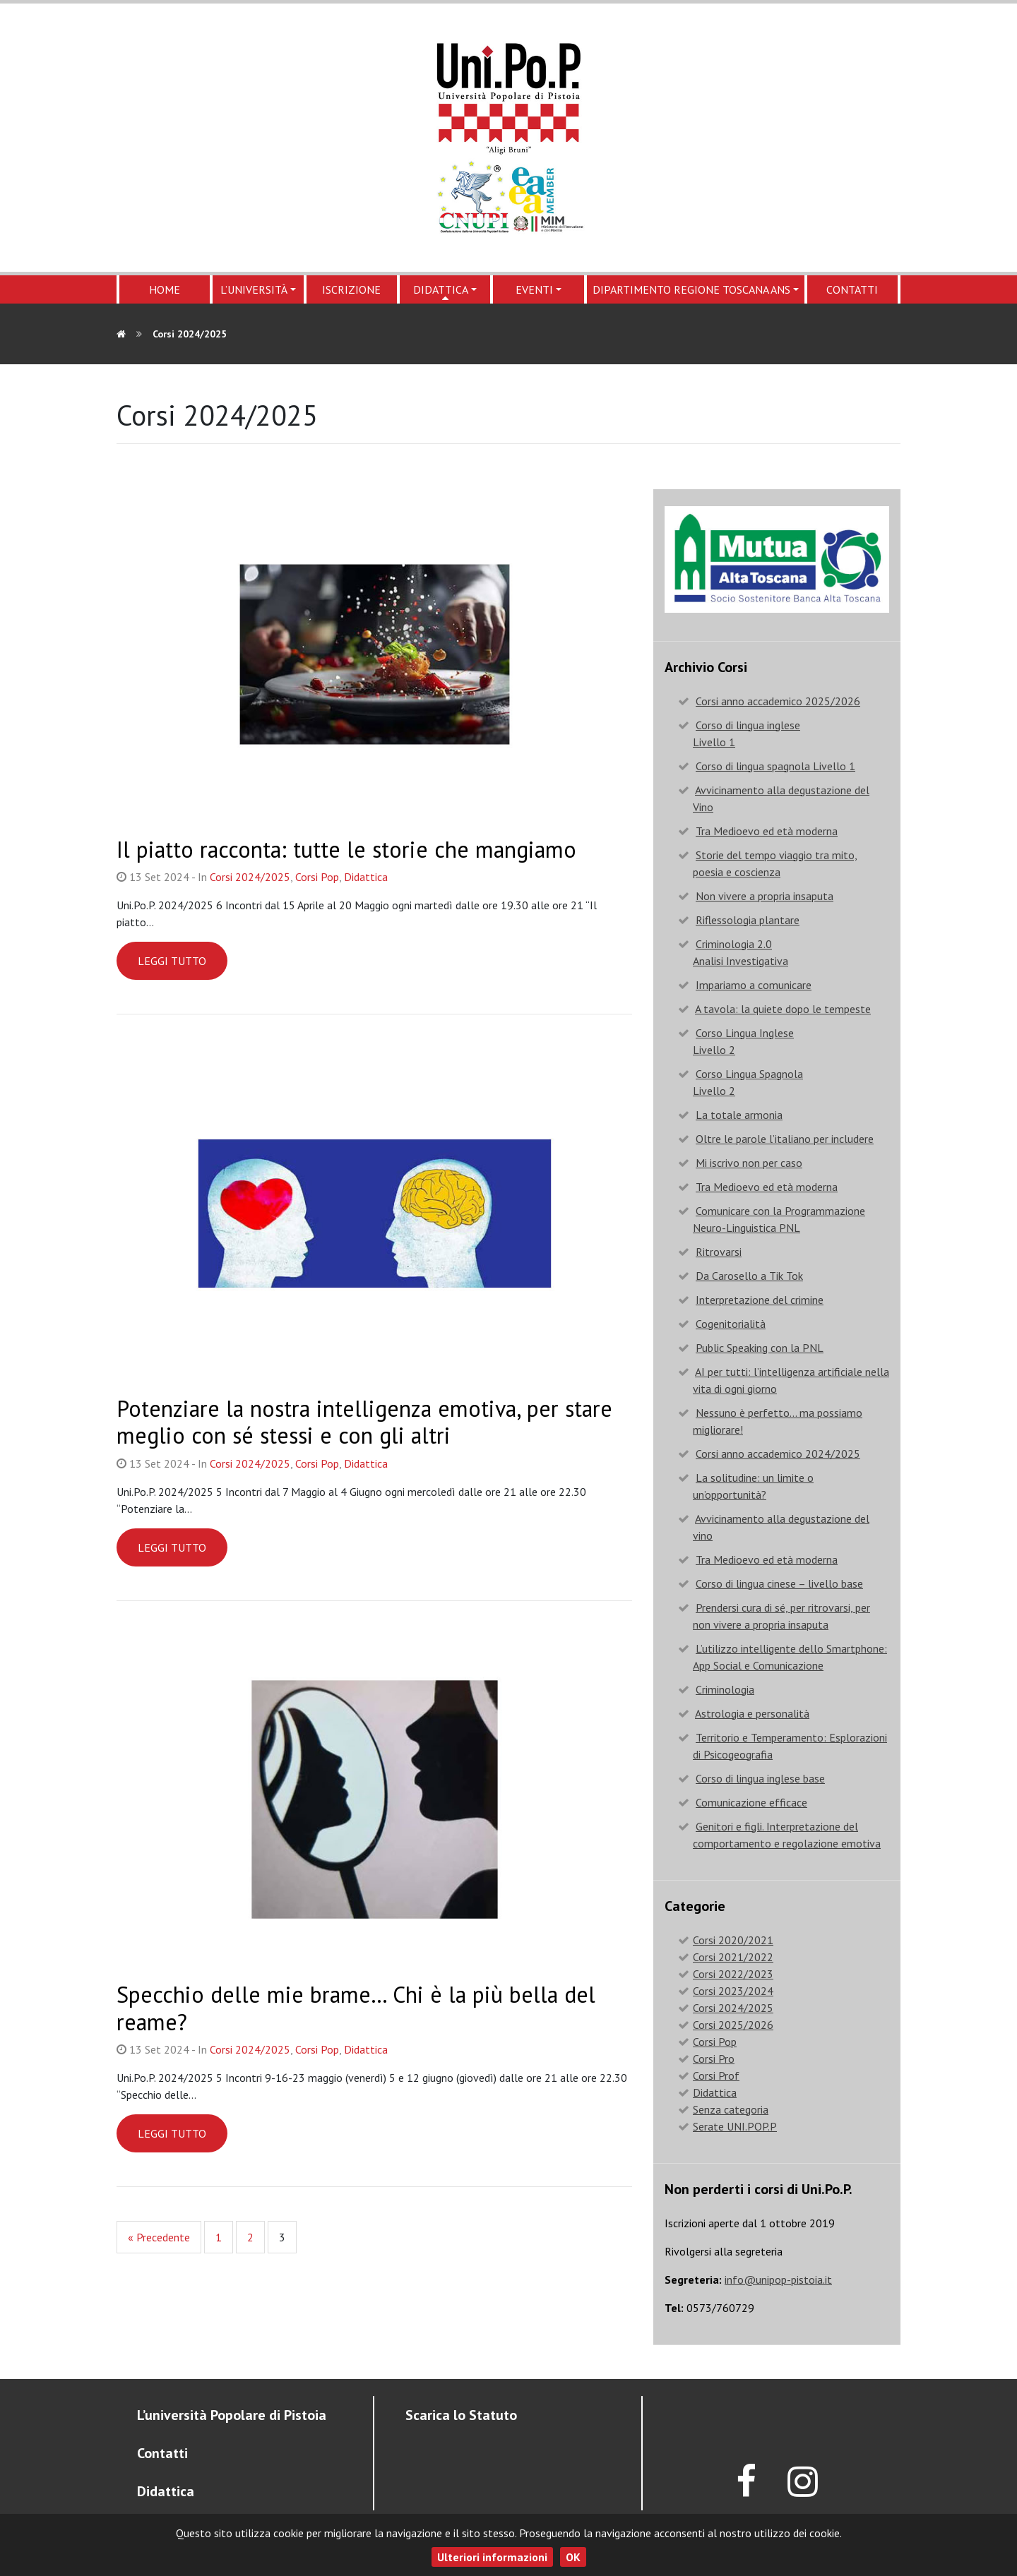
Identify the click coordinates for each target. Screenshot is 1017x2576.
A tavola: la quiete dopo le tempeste (783, 1009)
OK (573, 2557)
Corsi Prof (716, 2075)
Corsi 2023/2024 (733, 1991)
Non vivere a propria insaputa (764, 896)
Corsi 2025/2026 (733, 2025)
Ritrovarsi (719, 1252)
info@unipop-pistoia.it (778, 2279)
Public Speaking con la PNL (759, 1348)
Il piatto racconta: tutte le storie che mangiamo (346, 849)
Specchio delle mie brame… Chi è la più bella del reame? (356, 2007)
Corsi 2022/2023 (733, 1974)
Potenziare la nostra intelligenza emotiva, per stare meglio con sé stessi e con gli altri (364, 1422)
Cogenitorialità (731, 1324)
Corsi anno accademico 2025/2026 (778, 701)
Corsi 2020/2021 (733, 1940)
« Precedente (159, 2237)
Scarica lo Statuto (461, 2415)
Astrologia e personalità (752, 1713)
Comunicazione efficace (751, 1802)
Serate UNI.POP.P (735, 2126)
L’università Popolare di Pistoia (231, 2415)
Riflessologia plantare (747, 920)
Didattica (440, 289)
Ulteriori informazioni (492, 2557)
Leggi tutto (172, 961)
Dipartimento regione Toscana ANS (691, 289)
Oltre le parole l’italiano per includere (785, 1139)
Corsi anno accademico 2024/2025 (778, 1453)
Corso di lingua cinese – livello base (779, 1583)
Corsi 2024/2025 (250, 877)
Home (164, 289)
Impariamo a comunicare (753, 985)
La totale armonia (739, 1115)
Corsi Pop (317, 877)
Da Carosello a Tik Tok (749, 1276)
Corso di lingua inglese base (760, 1778)
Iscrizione (351, 289)
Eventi (534, 289)
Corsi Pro (713, 2058)
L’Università (253, 289)
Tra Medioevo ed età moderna (767, 831)
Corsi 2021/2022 (733, 1957)
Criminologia (725, 1689)
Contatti (852, 289)
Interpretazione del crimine (759, 1300)
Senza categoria (730, 2109)
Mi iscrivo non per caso (749, 1163)
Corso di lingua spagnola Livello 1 (775, 766)
